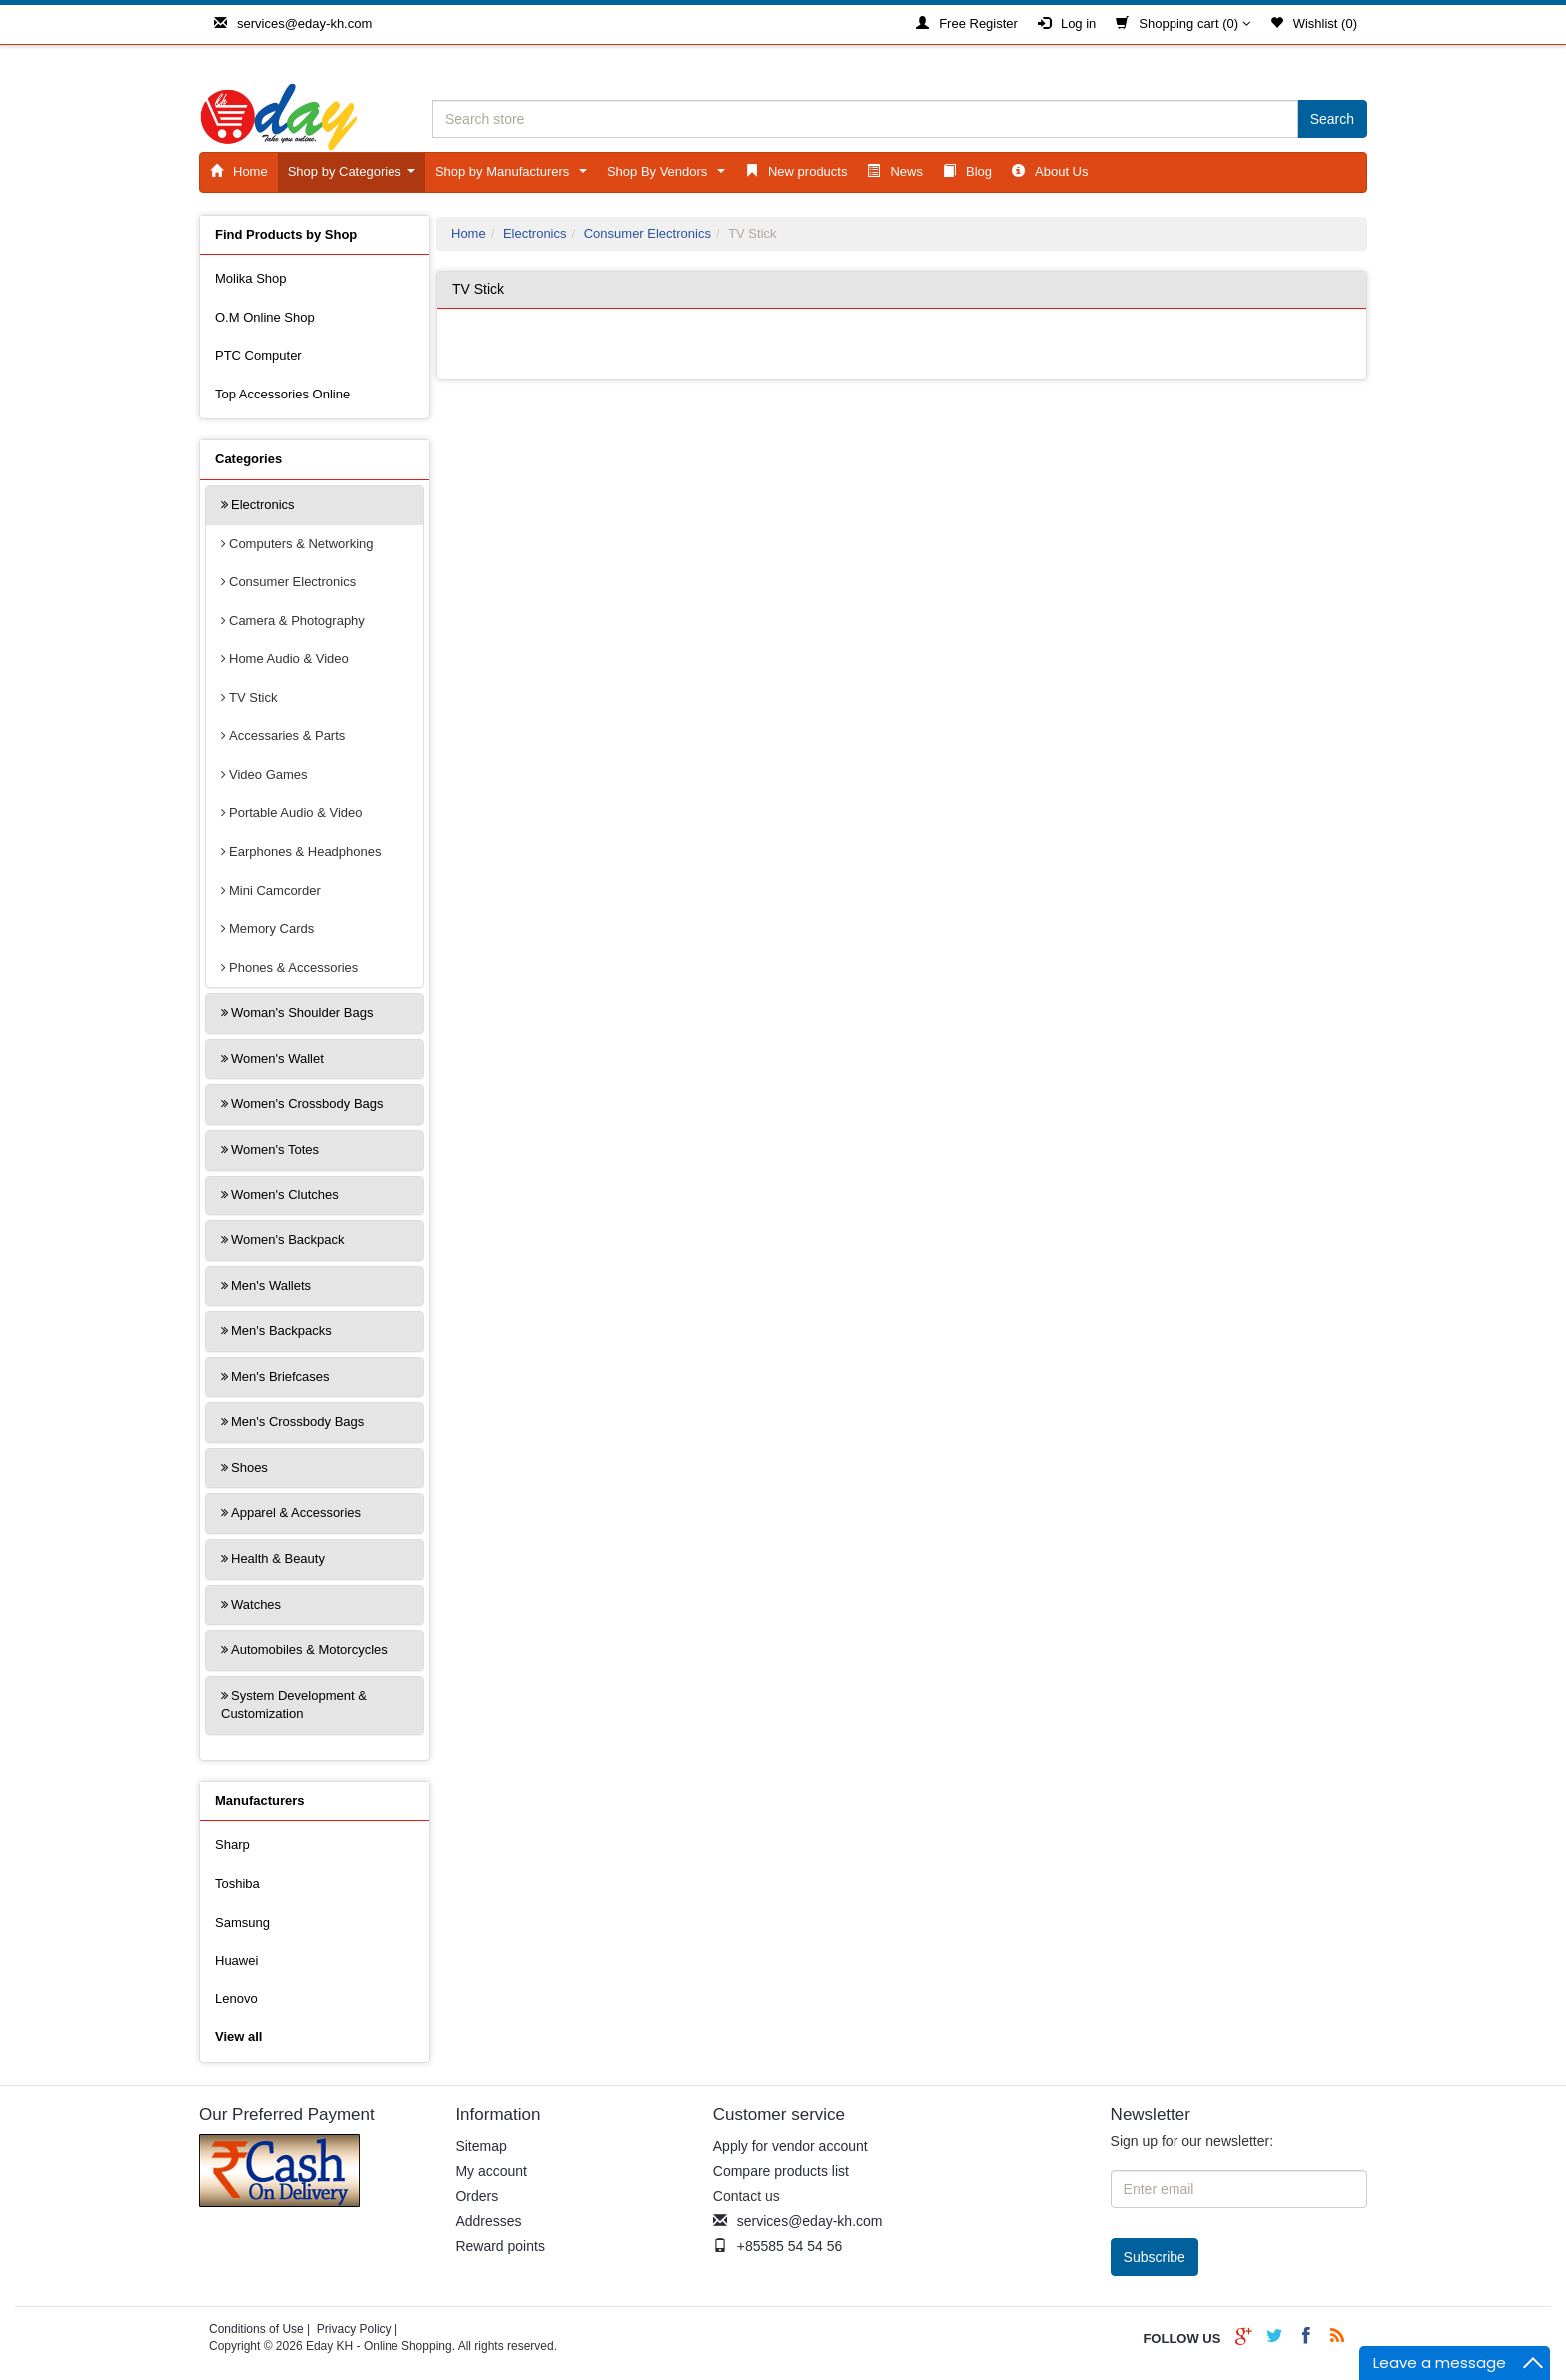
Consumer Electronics (292, 581)
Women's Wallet (277, 1058)
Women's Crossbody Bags (307, 1103)
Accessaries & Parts (287, 735)
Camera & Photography (297, 620)
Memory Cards (271, 928)
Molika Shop (251, 278)
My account (491, 2171)
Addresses (488, 2221)
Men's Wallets (271, 1285)
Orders (476, 2196)
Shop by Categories (355, 176)
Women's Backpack (288, 1239)
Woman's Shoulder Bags (302, 1012)
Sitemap (480, 2146)
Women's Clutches (285, 1195)
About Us (1050, 171)
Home (239, 171)
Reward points (500, 2246)
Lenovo (236, 1998)
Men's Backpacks (281, 1330)
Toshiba (237, 1883)
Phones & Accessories (293, 967)
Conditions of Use (256, 2329)
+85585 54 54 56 (778, 2246)
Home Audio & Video (289, 658)
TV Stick (253, 697)
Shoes (249, 1467)
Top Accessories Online (282, 394)
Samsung (242, 1922)
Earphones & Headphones (305, 851)
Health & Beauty (278, 1558)
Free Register (967, 23)
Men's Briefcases (280, 1376)
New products (796, 171)
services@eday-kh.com (293, 23)
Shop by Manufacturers (514, 176)
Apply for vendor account (790, 2146)
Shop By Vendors (669, 176)
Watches (256, 1604)
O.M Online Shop (265, 317)
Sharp (232, 1844)
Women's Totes (275, 1149)
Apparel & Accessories (296, 1512)
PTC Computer (258, 355)
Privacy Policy (354, 2329)
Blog (967, 171)
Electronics (263, 504)
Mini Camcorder (275, 890)
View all (238, 2036)
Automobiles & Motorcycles (309, 1649)
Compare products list (781, 2171)
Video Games (268, 774)
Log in (1067, 23)
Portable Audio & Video (295, 812)
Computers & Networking (301, 543)
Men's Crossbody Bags (297, 1421)
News (895, 171)
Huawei (236, 1960)
